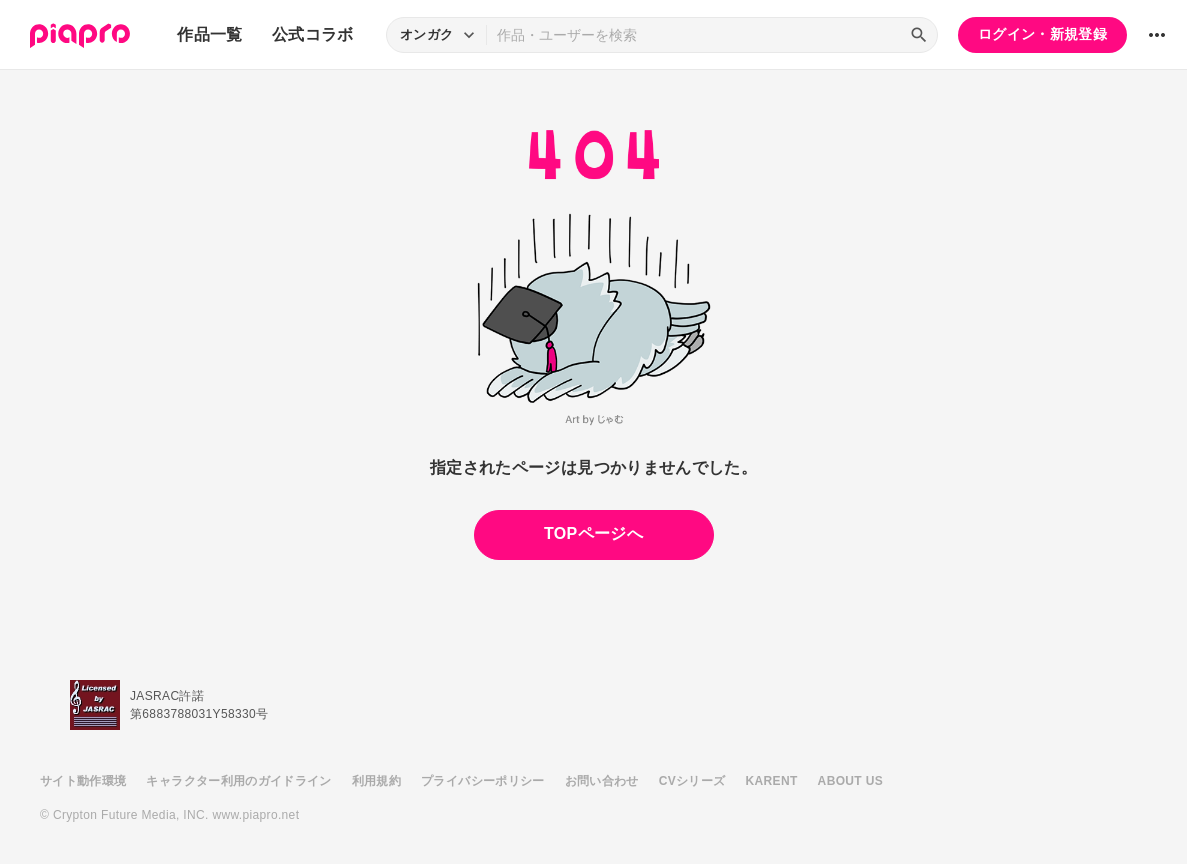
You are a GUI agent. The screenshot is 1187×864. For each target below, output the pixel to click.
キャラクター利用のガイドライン (238, 781)
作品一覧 (209, 34)
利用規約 (376, 781)
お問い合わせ (602, 781)
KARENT (772, 781)
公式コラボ (313, 34)
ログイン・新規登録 (1042, 34)
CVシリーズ (692, 781)
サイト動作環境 (83, 781)
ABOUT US (850, 781)
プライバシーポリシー (483, 781)
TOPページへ (593, 533)
